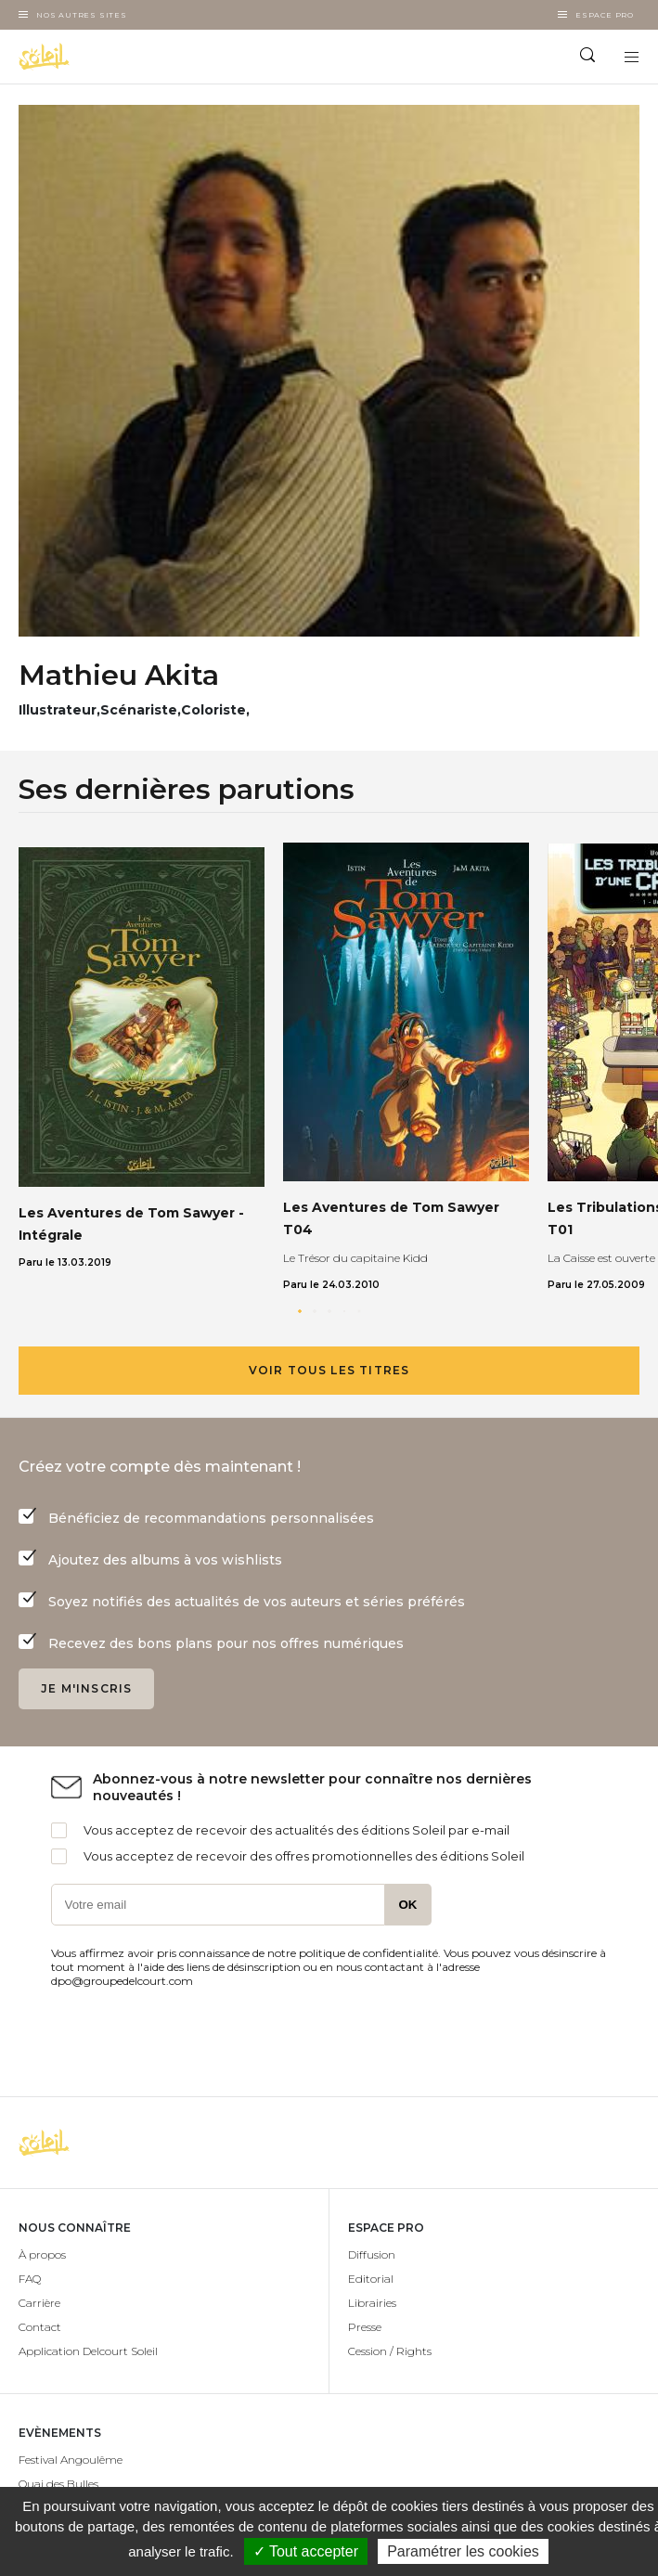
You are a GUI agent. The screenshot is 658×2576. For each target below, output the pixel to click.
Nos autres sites (81, 14)
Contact (40, 2327)
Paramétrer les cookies (463, 2551)
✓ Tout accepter (305, 2551)
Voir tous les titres (329, 1370)
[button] (299, 1311)
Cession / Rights (390, 2351)
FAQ (30, 2279)
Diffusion (371, 2254)
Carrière (39, 2303)
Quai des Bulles (58, 2484)
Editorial (371, 2279)
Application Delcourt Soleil (88, 2351)
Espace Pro (604, 14)
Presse (364, 2327)
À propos (42, 2254)
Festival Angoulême (71, 2460)
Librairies (372, 2303)
